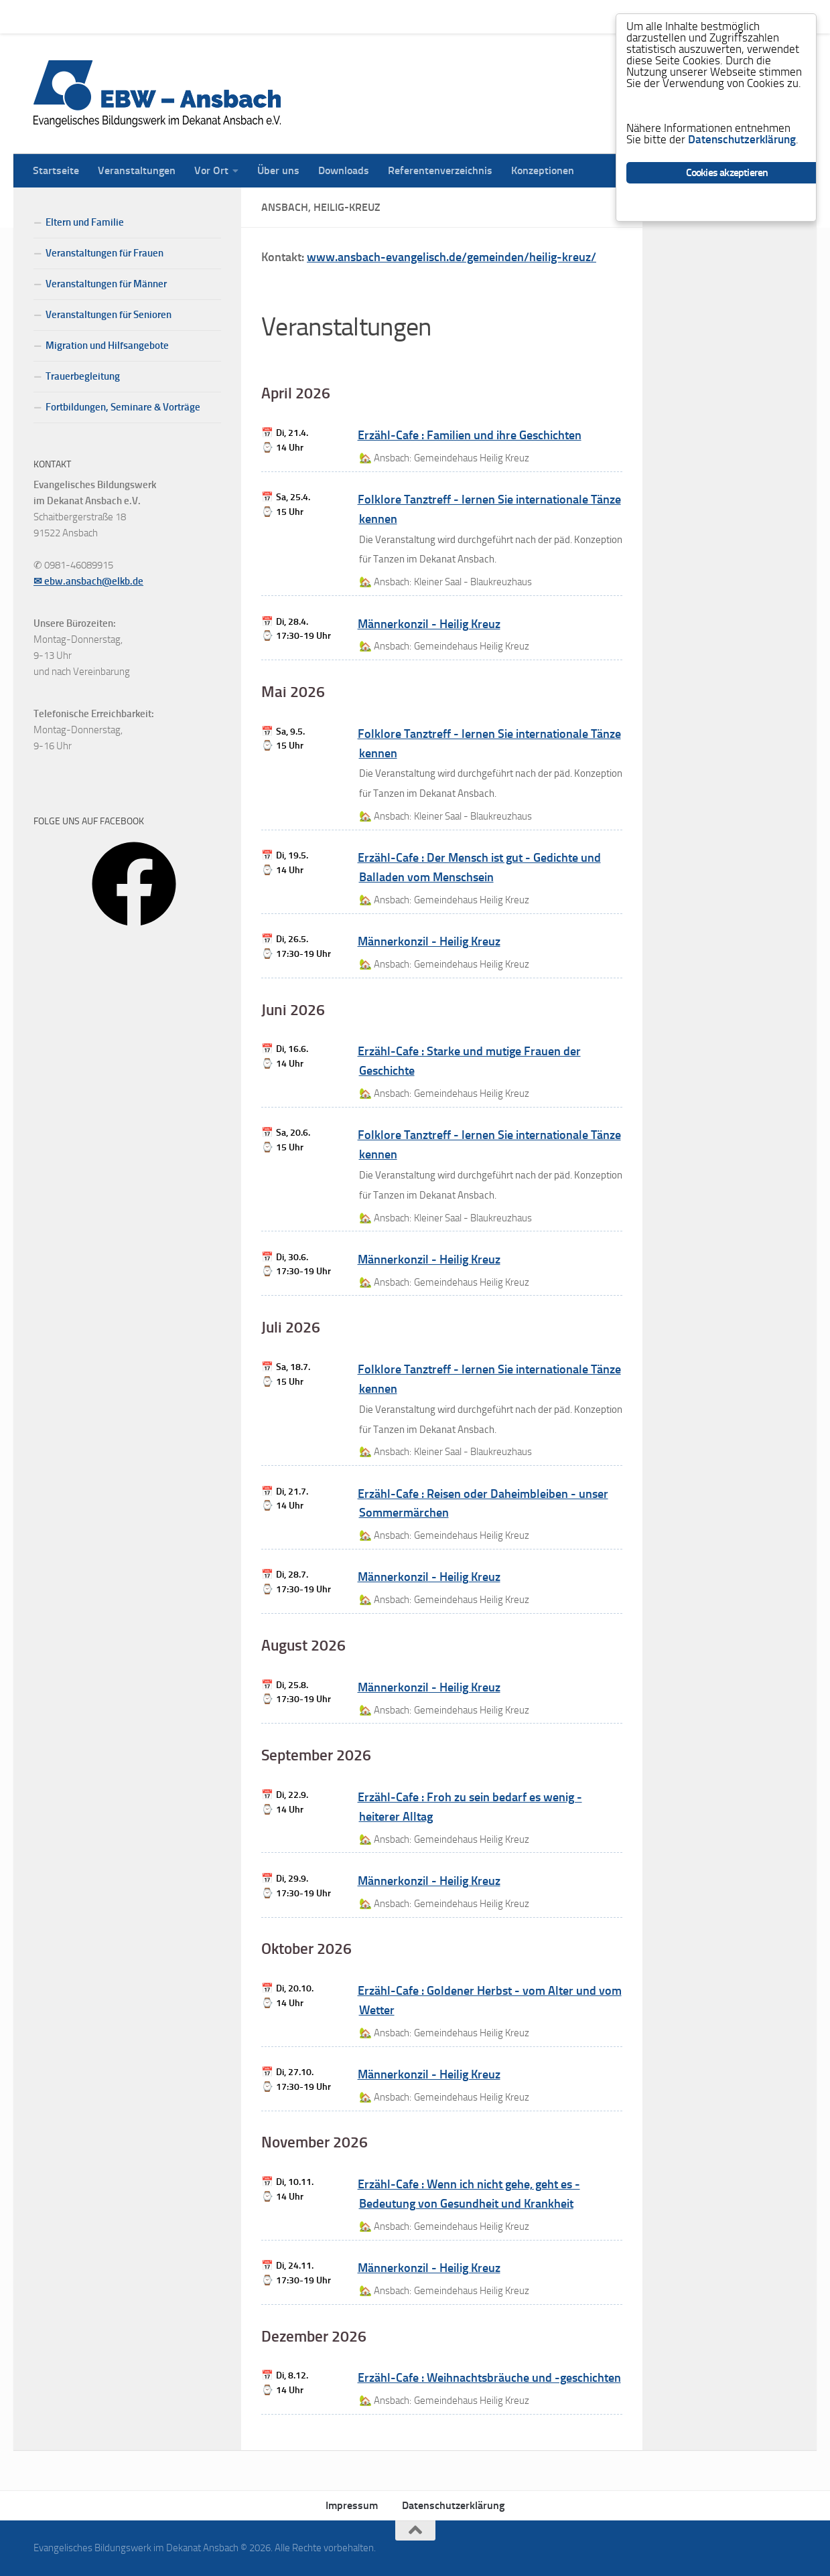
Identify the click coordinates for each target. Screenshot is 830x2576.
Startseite (46, 16)
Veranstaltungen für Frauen (104, 253)
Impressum (352, 2505)
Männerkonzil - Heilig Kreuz (429, 624)
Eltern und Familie (85, 222)
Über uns (268, 16)
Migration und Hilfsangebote (107, 345)
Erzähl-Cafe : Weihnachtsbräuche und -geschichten (489, 2377)
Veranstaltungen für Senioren (108, 315)
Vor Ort (201, 16)
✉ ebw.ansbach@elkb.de (88, 581)
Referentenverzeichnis (430, 16)
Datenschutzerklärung (453, 2505)
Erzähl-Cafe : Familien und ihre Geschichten (469, 435)
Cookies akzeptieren (727, 173)
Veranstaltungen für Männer (106, 284)
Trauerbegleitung (83, 376)
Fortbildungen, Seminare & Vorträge (123, 407)
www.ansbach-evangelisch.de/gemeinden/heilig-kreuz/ (451, 257)
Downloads (333, 16)
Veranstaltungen (126, 16)
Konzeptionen (532, 16)
